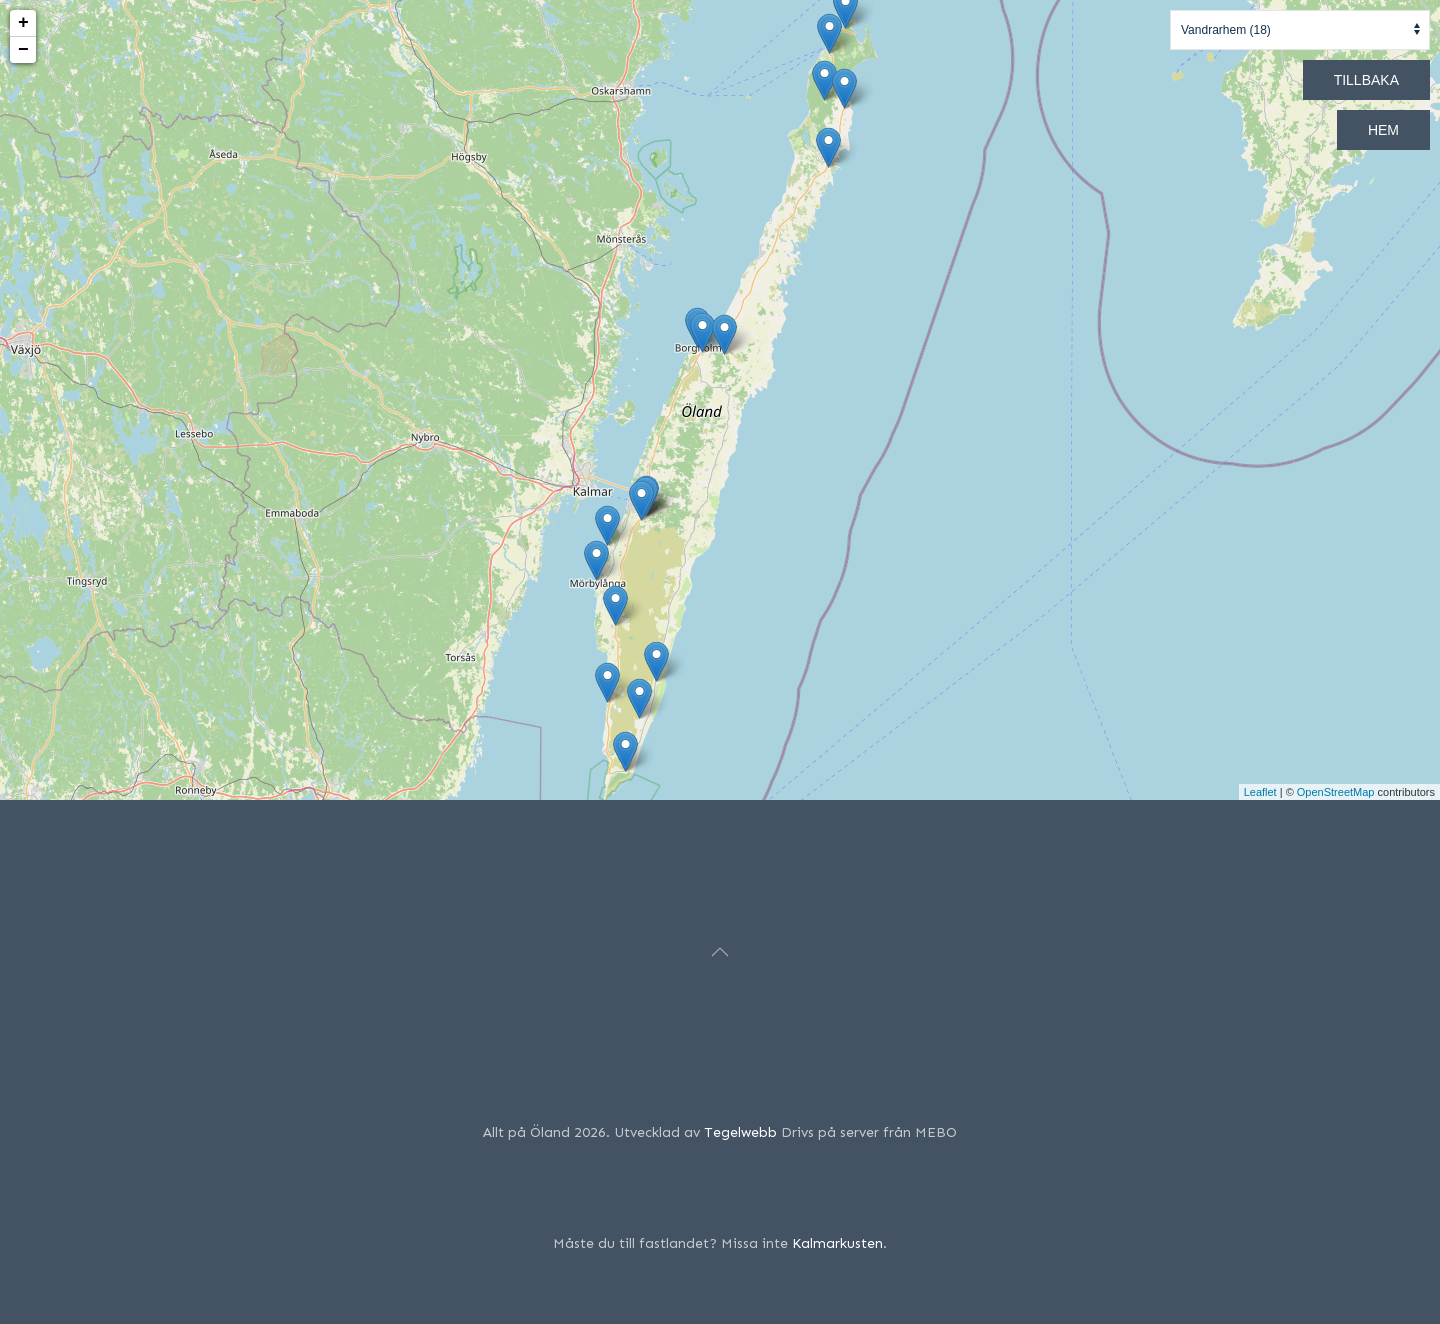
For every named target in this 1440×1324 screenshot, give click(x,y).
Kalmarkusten (837, 1243)
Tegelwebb (740, 1132)
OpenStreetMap (1336, 792)
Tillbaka (1366, 80)
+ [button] (23, 23)
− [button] (23, 50)
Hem (1383, 130)
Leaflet (1260, 792)
